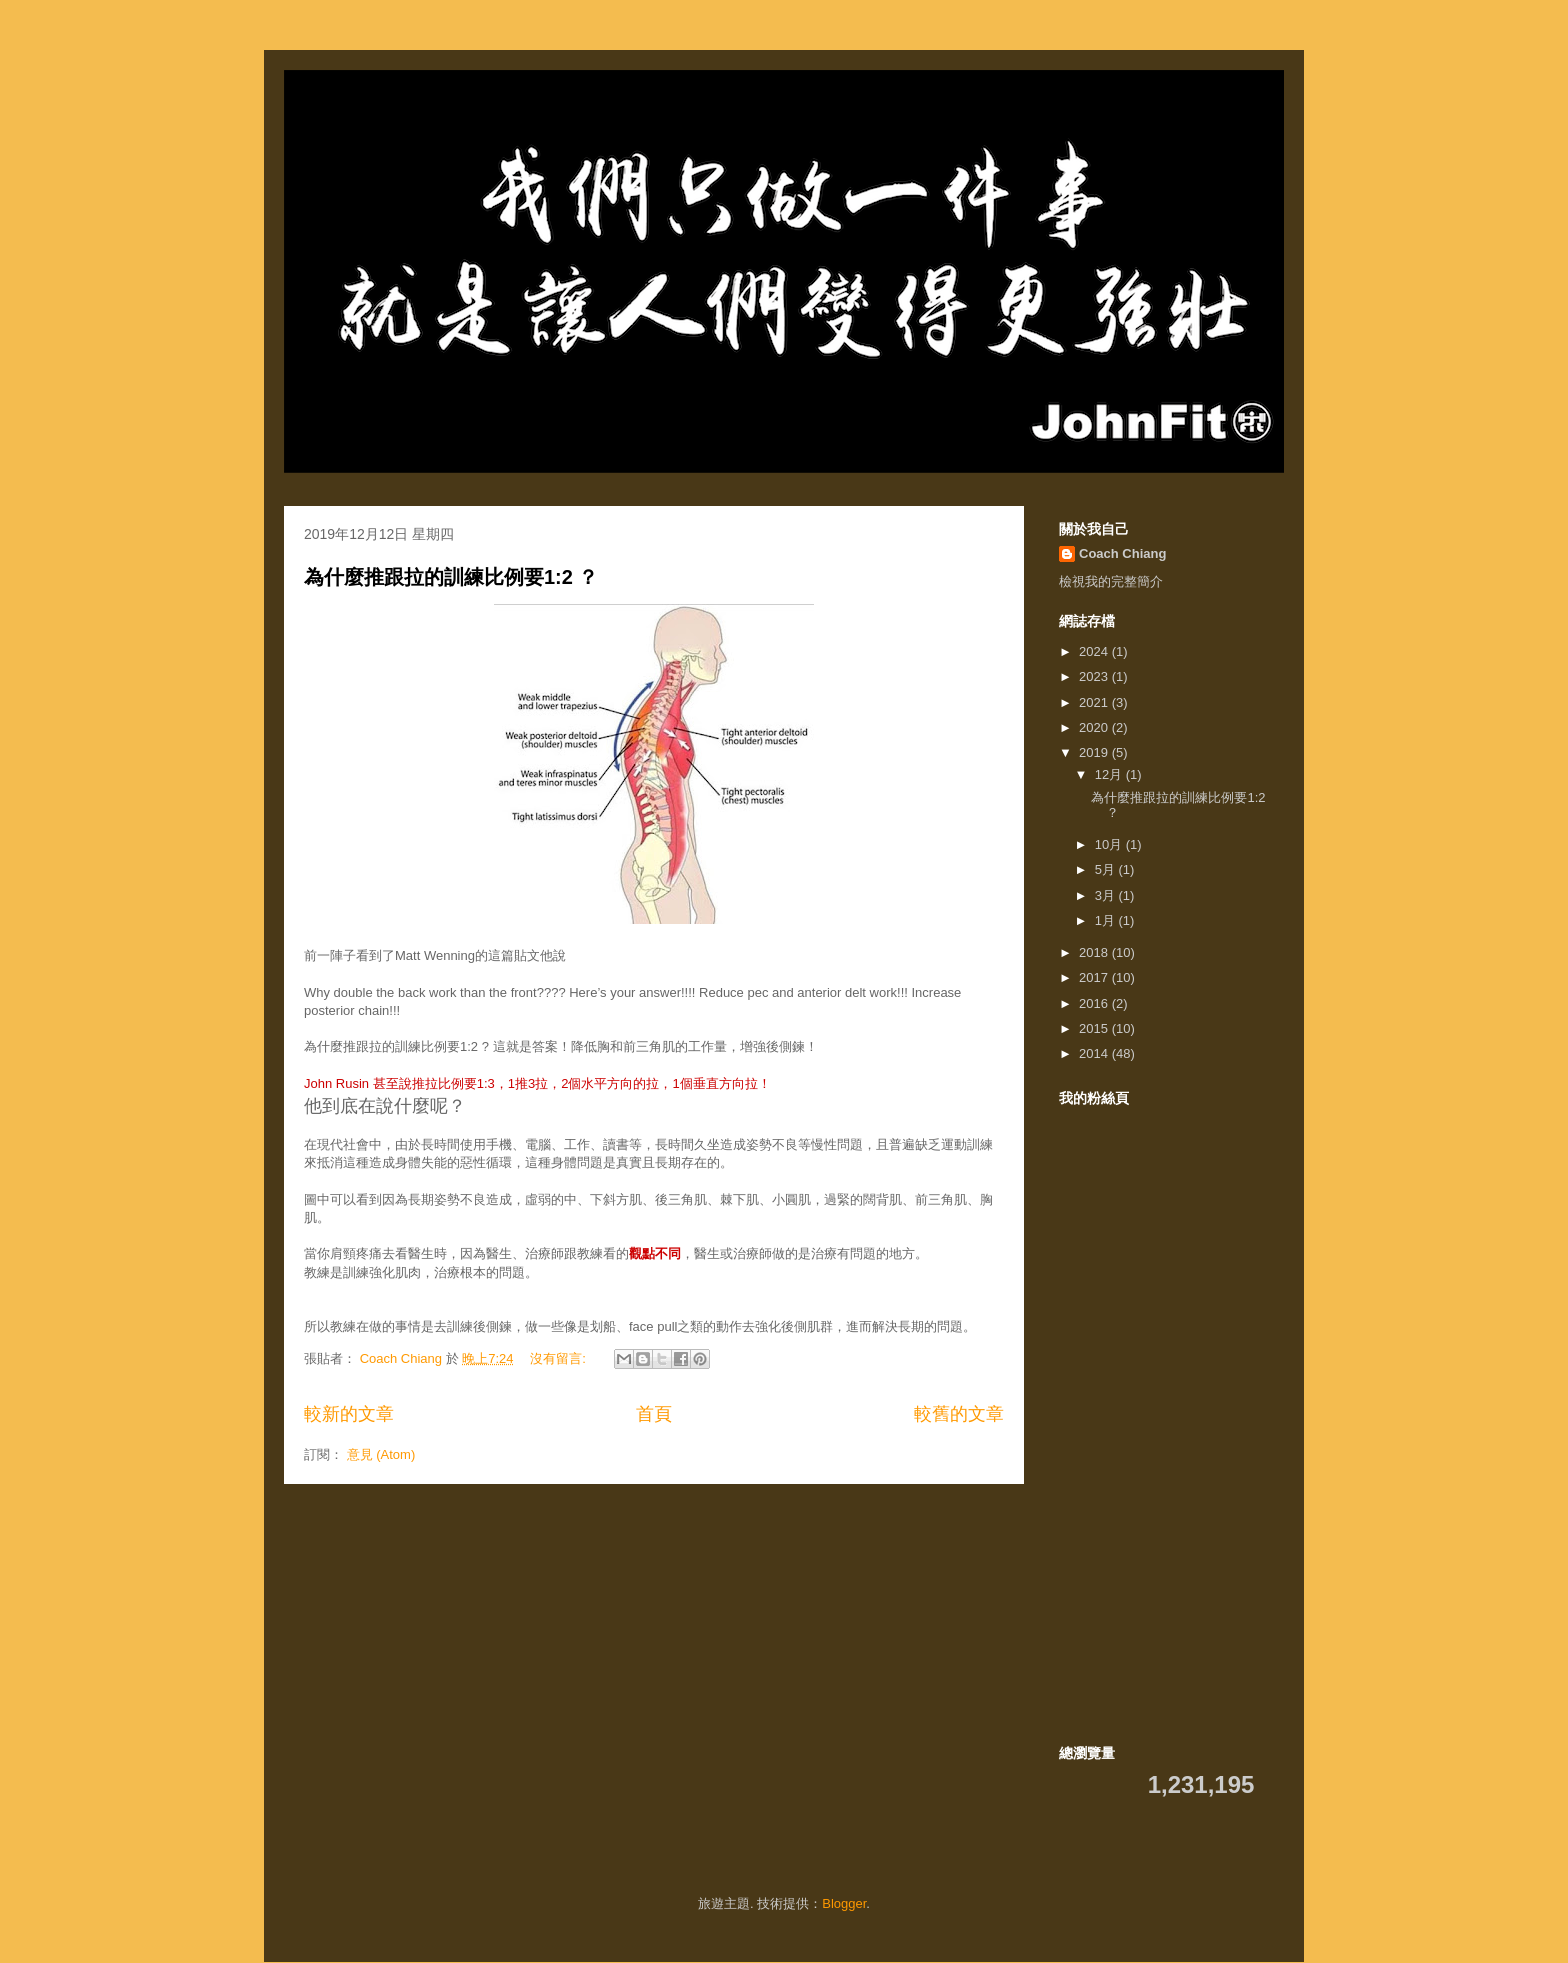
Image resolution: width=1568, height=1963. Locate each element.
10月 (1110, 844)
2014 (1095, 1053)
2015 (1095, 1028)
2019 (1095, 752)
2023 (1095, 676)
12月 (1110, 774)
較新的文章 (349, 1414)
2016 (1095, 1003)
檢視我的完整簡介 (1111, 581)
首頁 (654, 1414)
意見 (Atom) (381, 1454)
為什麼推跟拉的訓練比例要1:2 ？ (451, 577)
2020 (1095, 727)
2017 (1095, 977)
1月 (1107, 920)
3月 (1107, 895)
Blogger (844, 1903)
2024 (1095, 651)
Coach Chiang (1122, 553)
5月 (1107, 869)
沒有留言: (559, 1358)
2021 (1095, 702)
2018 (1095, 952)
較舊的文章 (959, 1414)
